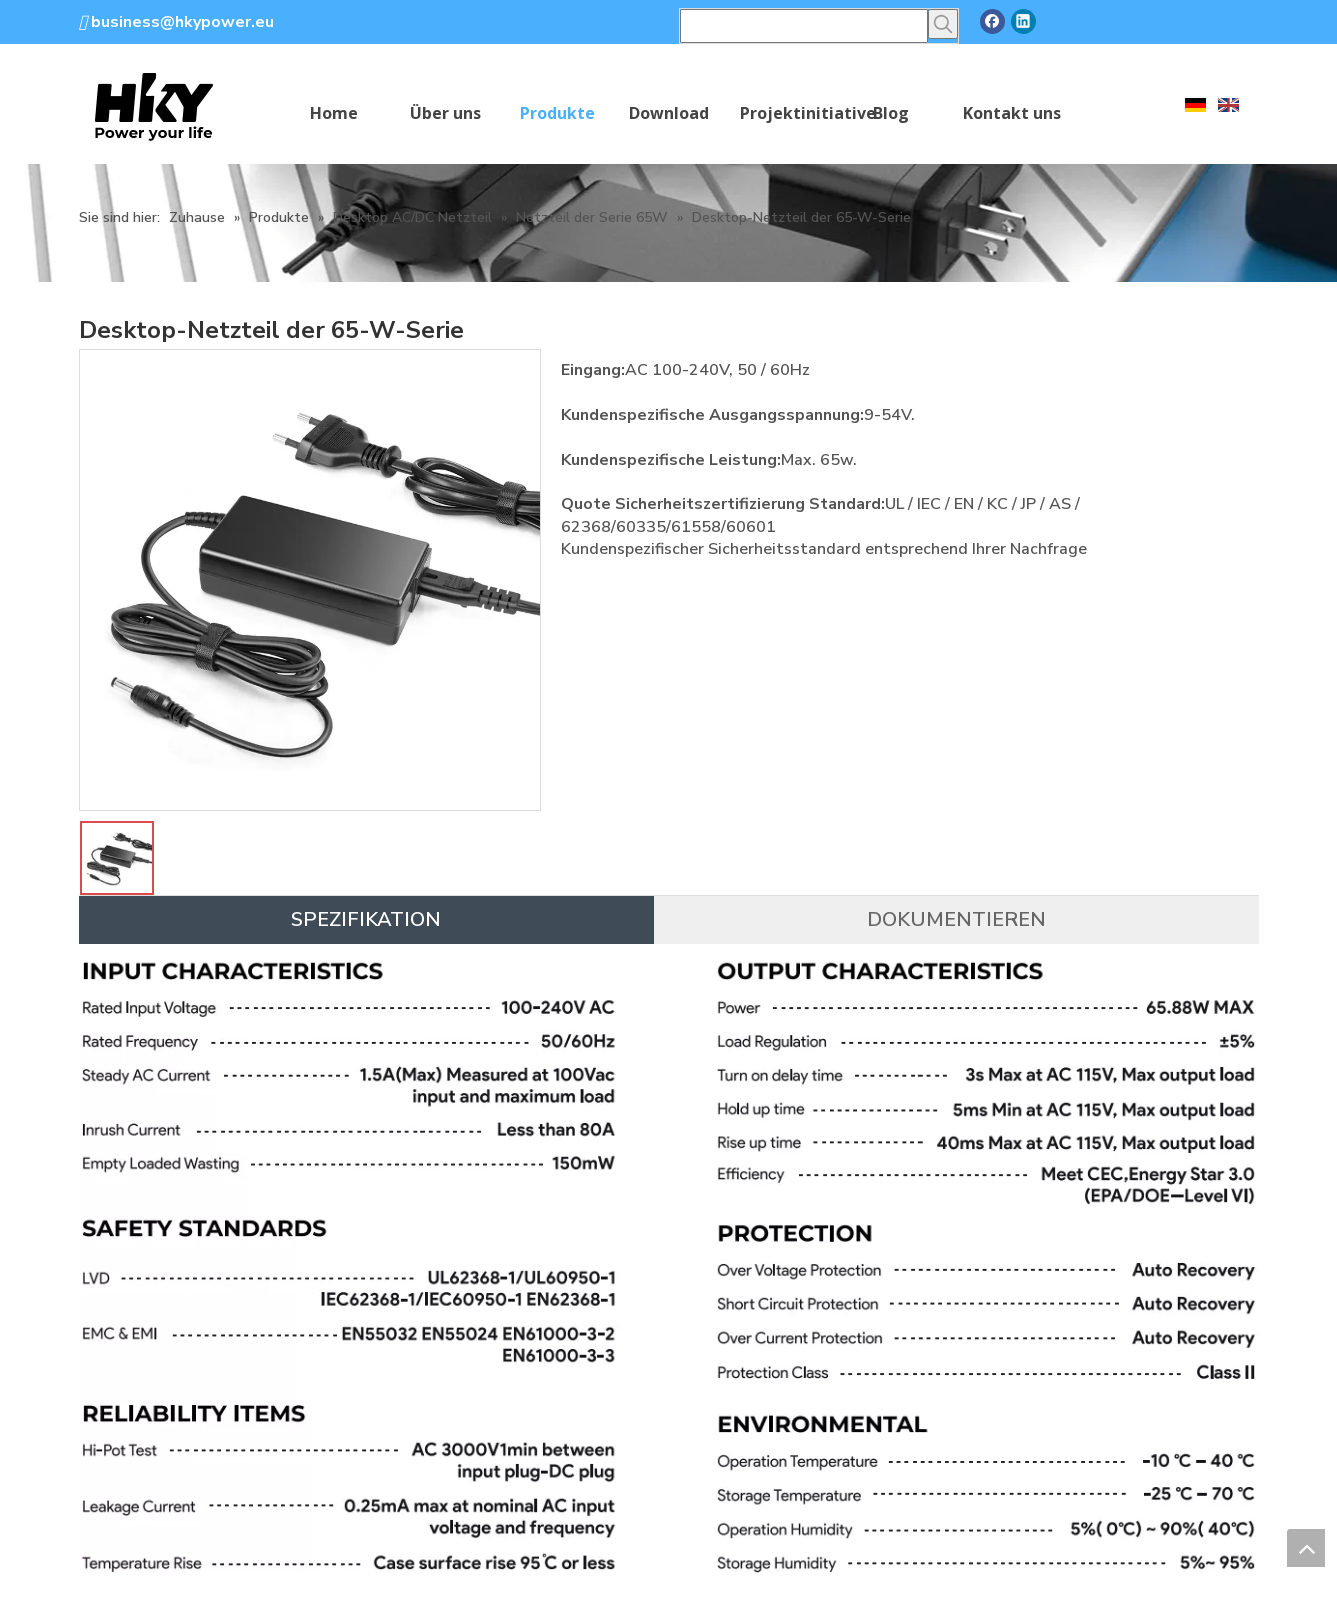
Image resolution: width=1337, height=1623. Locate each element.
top (1306, 1548)
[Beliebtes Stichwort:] (943, 24)
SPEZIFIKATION (366, 919)
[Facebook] (992, 21)
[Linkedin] (1023, 21)
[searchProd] (804, 26)
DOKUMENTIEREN (956, 919)
